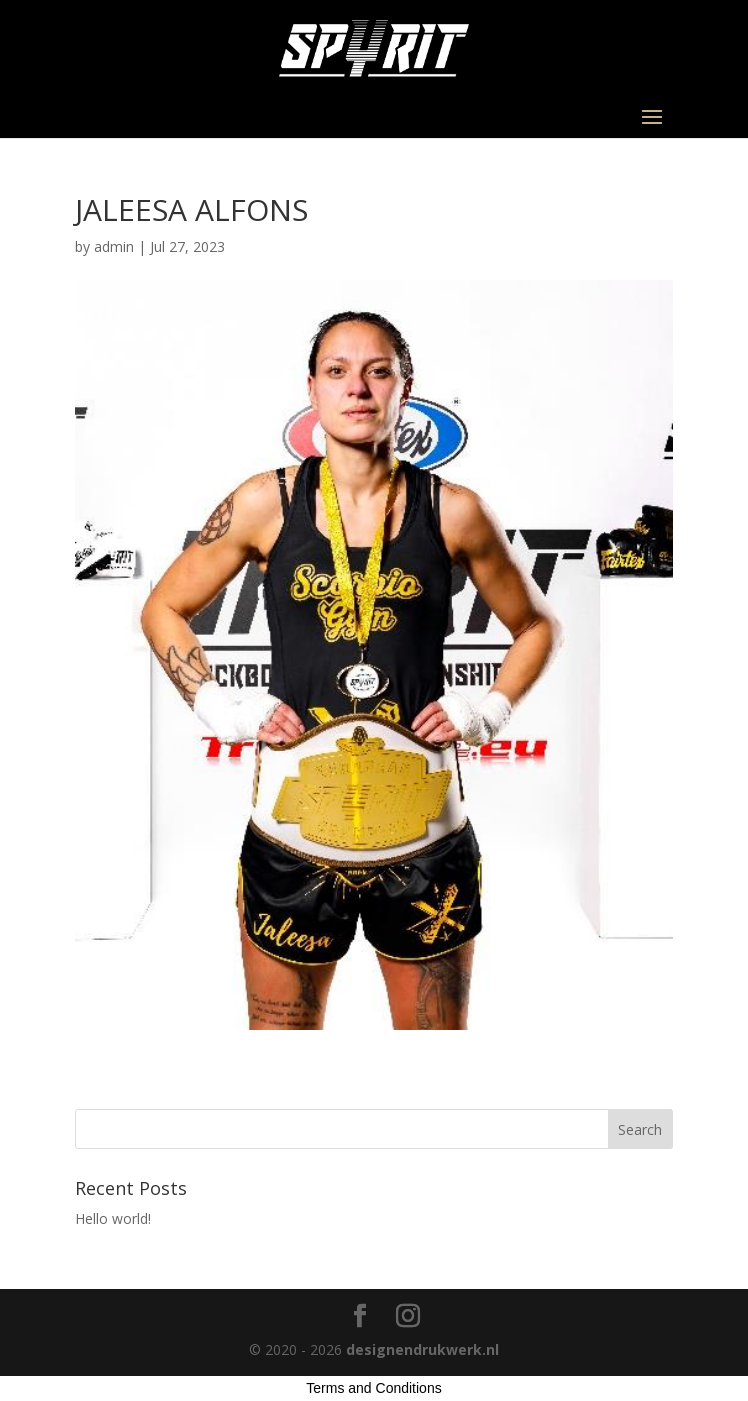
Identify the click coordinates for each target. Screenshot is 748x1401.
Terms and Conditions (373, 1388)
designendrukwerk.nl (422, 1349)
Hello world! (113, 1218)
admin (114, 246)
